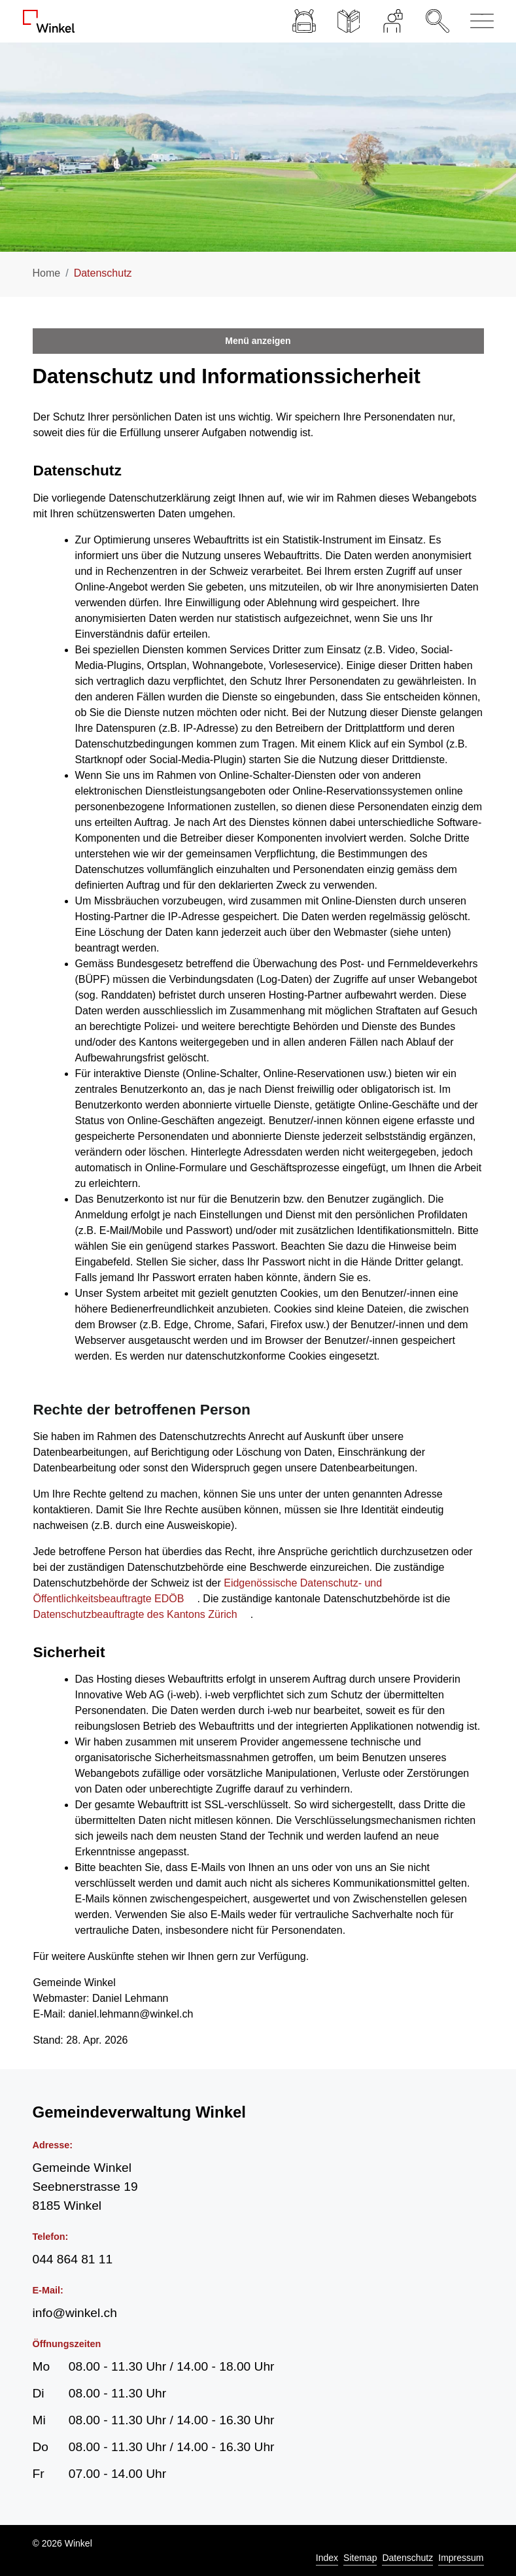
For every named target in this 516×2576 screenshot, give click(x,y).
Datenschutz (407, 2557)
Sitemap (360, 2557)
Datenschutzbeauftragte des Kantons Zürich (141, 1614)
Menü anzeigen (257, 340)
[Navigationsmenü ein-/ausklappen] (477, 21)
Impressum (460, 2557)
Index (327, 2557)
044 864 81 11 (73, 2259)
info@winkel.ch (75, 2313)
